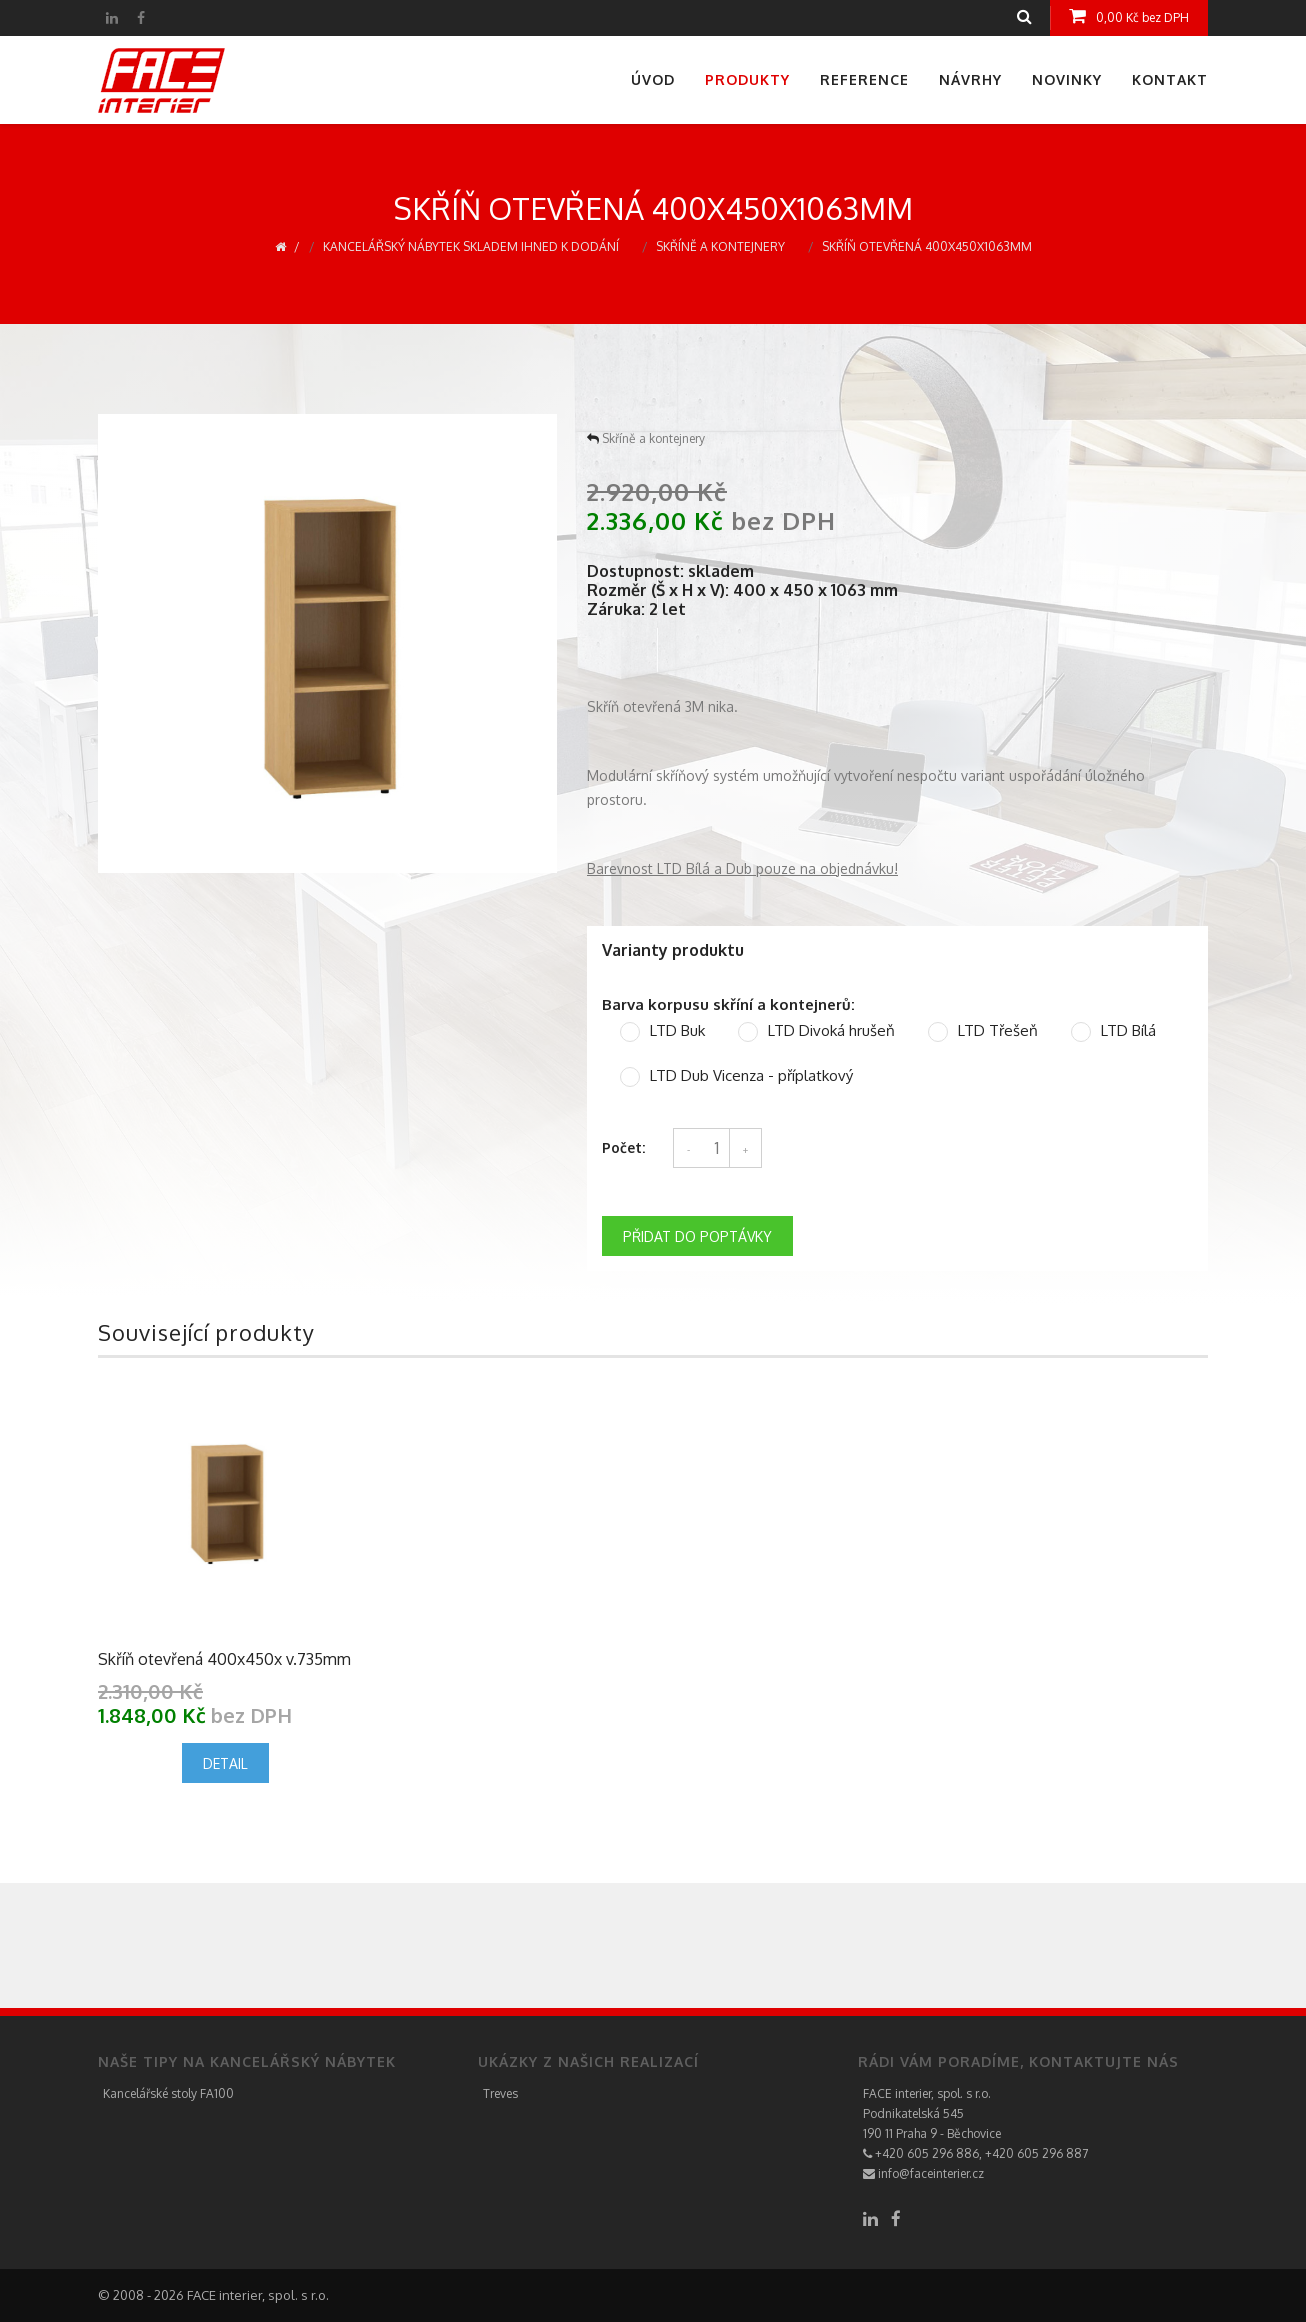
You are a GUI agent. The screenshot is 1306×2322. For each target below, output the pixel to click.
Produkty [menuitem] (747, 79)
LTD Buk (677, 1031)
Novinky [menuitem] (1067, 79)
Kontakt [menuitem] (1170, 79)
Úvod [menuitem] (653, 79)
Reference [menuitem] (864, 79)
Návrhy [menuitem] (970, 79)
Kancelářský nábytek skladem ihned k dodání (471, 246)
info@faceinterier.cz (923, 2173)
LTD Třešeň (998, 1031)
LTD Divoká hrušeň (831, 1031)
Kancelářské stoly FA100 (168, 2093)
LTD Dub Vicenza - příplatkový (751, 1076)
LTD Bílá (1128, 1031)
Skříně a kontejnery (720, 246)
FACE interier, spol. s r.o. (927, 2093)
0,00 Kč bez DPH (1129, 16)
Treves (500, 2093)
